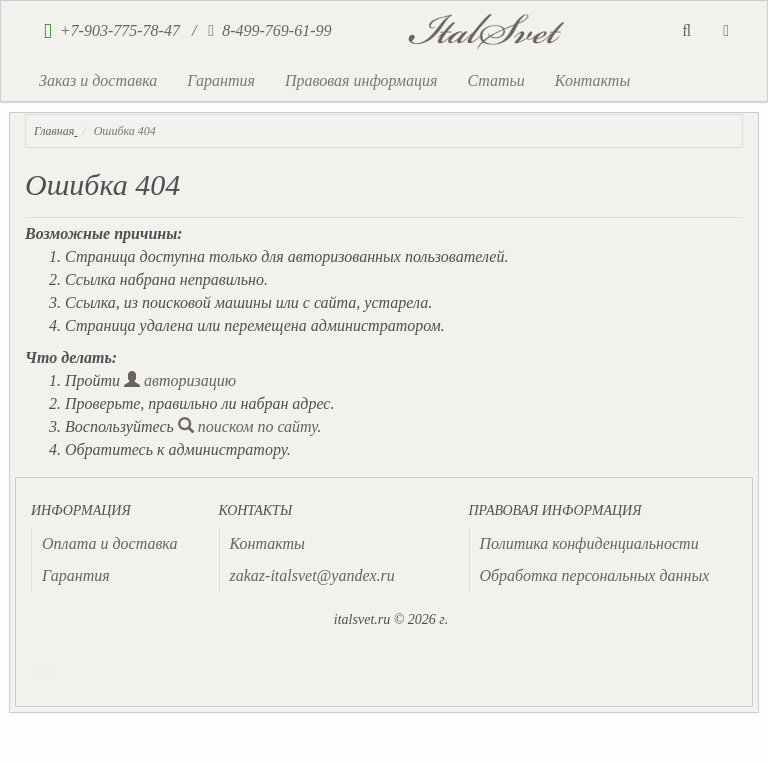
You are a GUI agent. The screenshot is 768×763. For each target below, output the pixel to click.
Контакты (592, 80)
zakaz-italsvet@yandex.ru (312, 575)
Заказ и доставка (98, 80)
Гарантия (221, 80)
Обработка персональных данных (595, 575)
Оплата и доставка (109, 543)
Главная (54, 131)
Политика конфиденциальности (589, 543)
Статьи (495, 80)
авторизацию (180, 380)
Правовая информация (361, 80)
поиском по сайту (248, 426)
